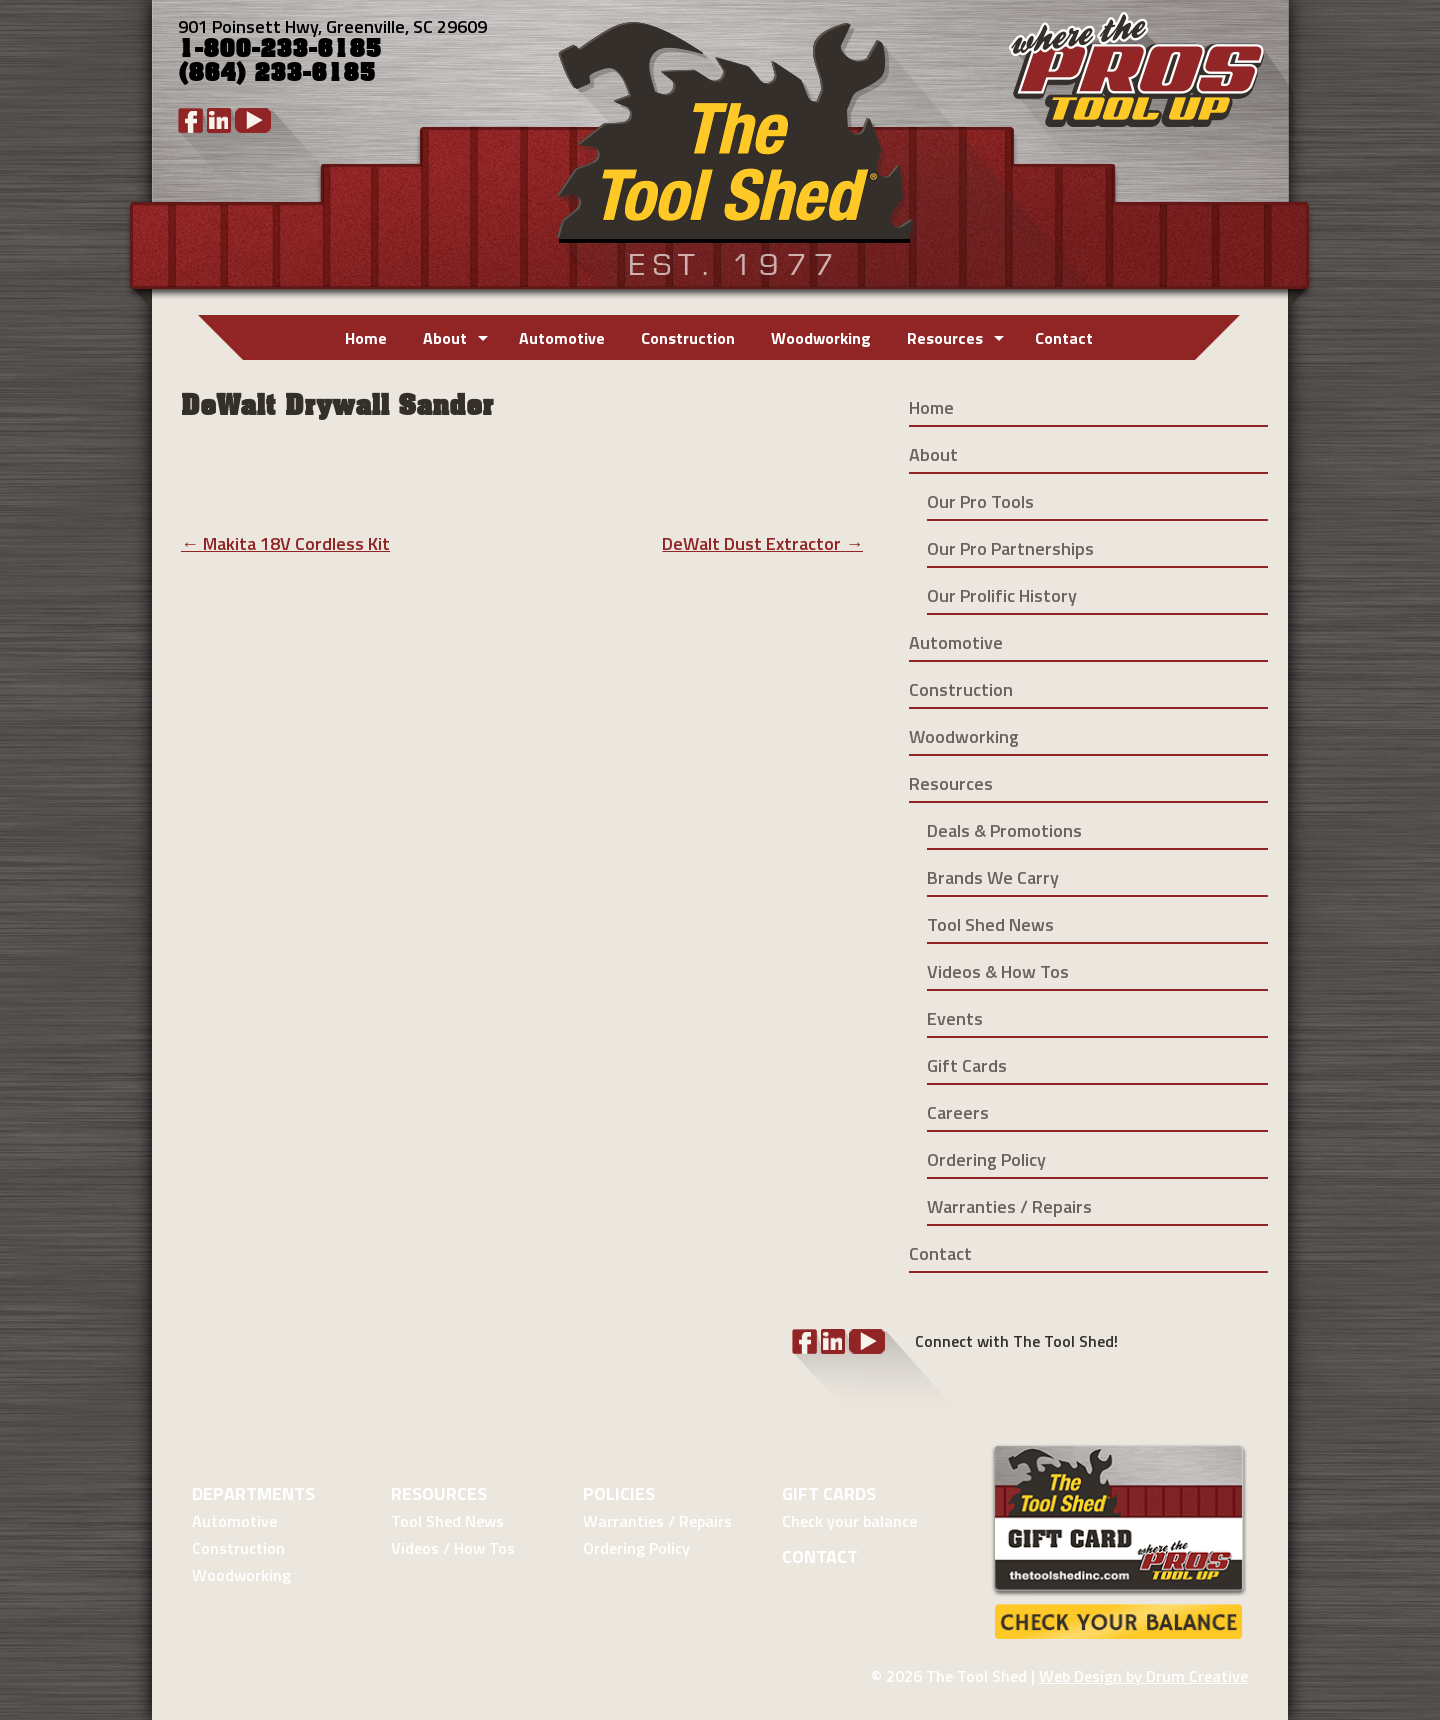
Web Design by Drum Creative (1143, 1676)
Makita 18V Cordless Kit (285, 543)
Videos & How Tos (998, 971)
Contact (1064, 338)
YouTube (253, 120)
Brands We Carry (993, 877)
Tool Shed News (990, 924)
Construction (688, 338)
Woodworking (821, 338)
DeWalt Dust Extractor (762, 543)
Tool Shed (733, 144)
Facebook (190, 120)
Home (366, 338)
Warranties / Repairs (1009, 1206)
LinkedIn (219, 120)
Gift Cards (967, 1065)
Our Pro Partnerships (1010, 548)
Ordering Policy (986, 1159)
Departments (253, 1493)
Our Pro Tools (980, 501)
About (445, 338)
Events (955, 1018)
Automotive (562, 338)
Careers (958, 1112)
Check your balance (849, 1521)
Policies (619, 1493)
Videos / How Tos (453, 1548)
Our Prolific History (1002, 595)
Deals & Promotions (1004, 830)
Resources (945, 338)
